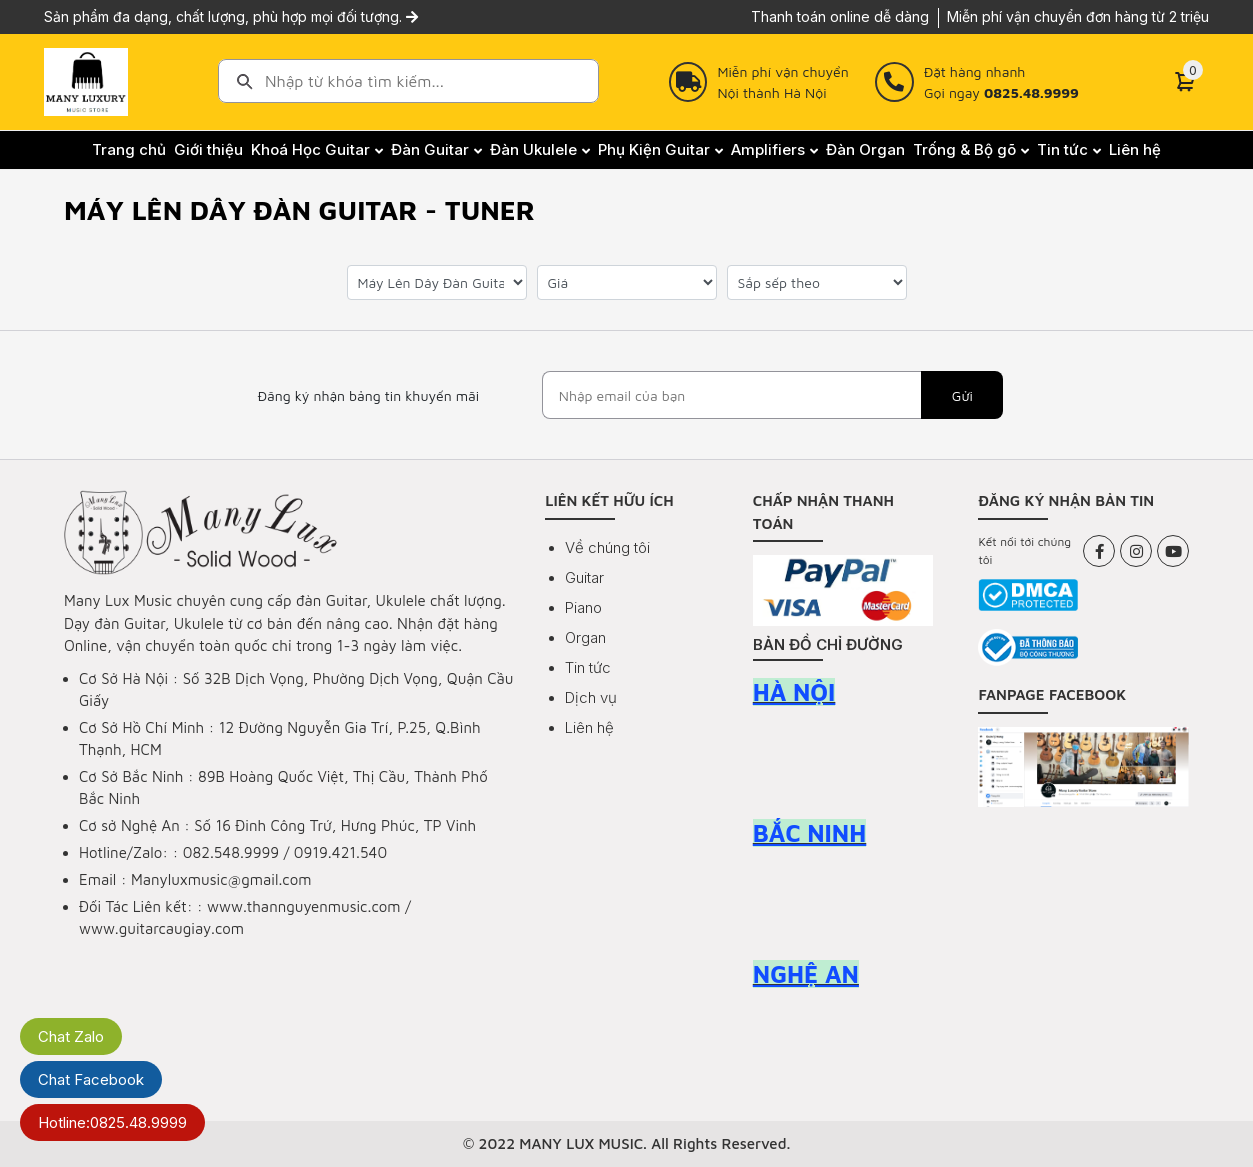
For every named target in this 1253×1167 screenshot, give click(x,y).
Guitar (584, 577)
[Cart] (1185, 82)
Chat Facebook (91, 1079)
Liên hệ (589, 727)
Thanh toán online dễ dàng (840, 16)
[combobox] (408, 81)
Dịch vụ (591, 697)
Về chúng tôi (607, 547)
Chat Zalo (71, 1036)
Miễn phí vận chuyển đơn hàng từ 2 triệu (1078, 16)
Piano (583, 607)
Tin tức (588, 667)
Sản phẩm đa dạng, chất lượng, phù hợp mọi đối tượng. (231, 16)
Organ (585, 637)
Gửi (962, 395)
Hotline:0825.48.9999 (112, 1122)
